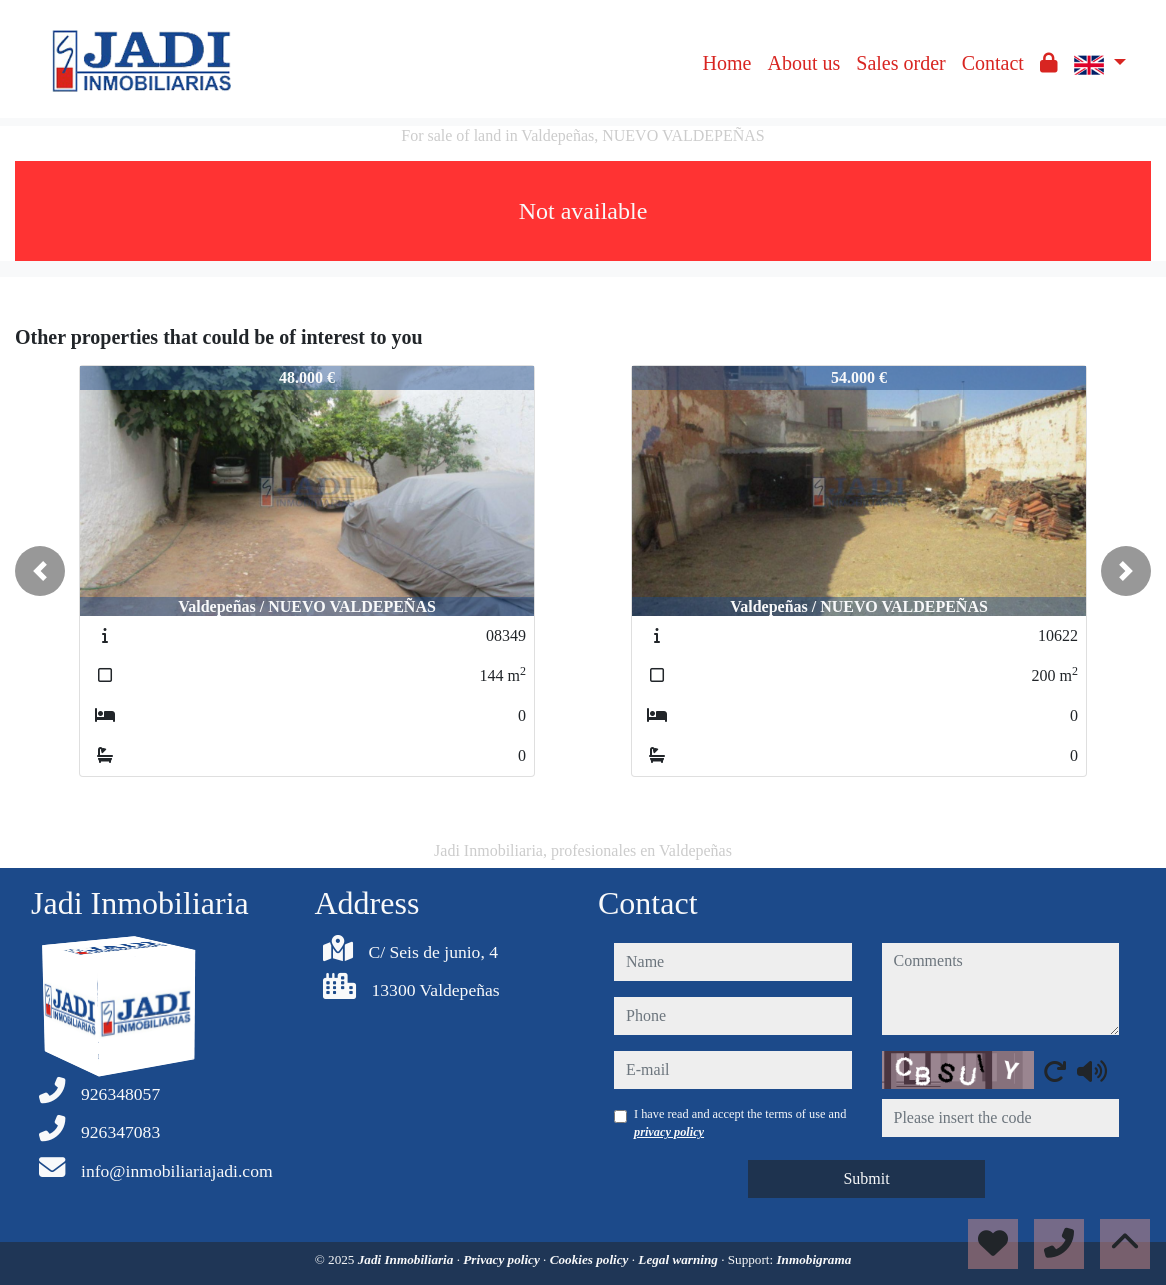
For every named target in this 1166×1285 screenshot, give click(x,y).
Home (727, 63)
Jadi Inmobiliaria (407, 1259)
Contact (993, 63)
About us (803, 63)
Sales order (900, 63)
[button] (40, 571)
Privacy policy (503, 1259)
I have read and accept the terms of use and (740, 1123)
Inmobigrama (813, 1259)
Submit (866, 1178)
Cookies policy (591, 1259)
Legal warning (679, 1259)
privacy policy (669, 1132)
